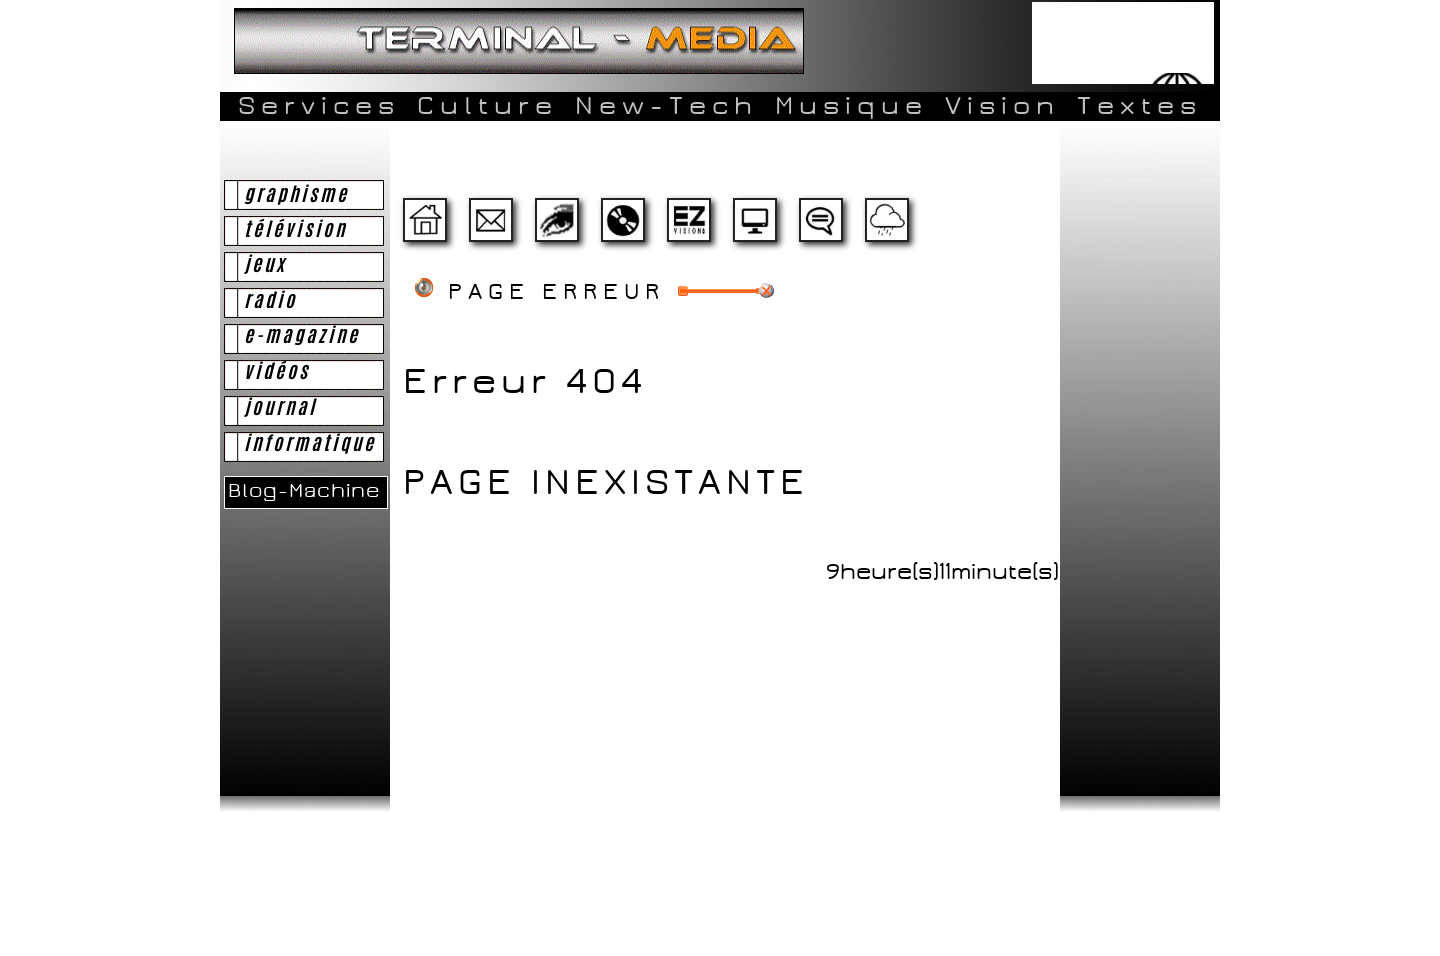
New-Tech (666, 106)
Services (319, 106)
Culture (487, 106)
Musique (851, 106)
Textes (1139, 106)
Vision (1002, 106)
